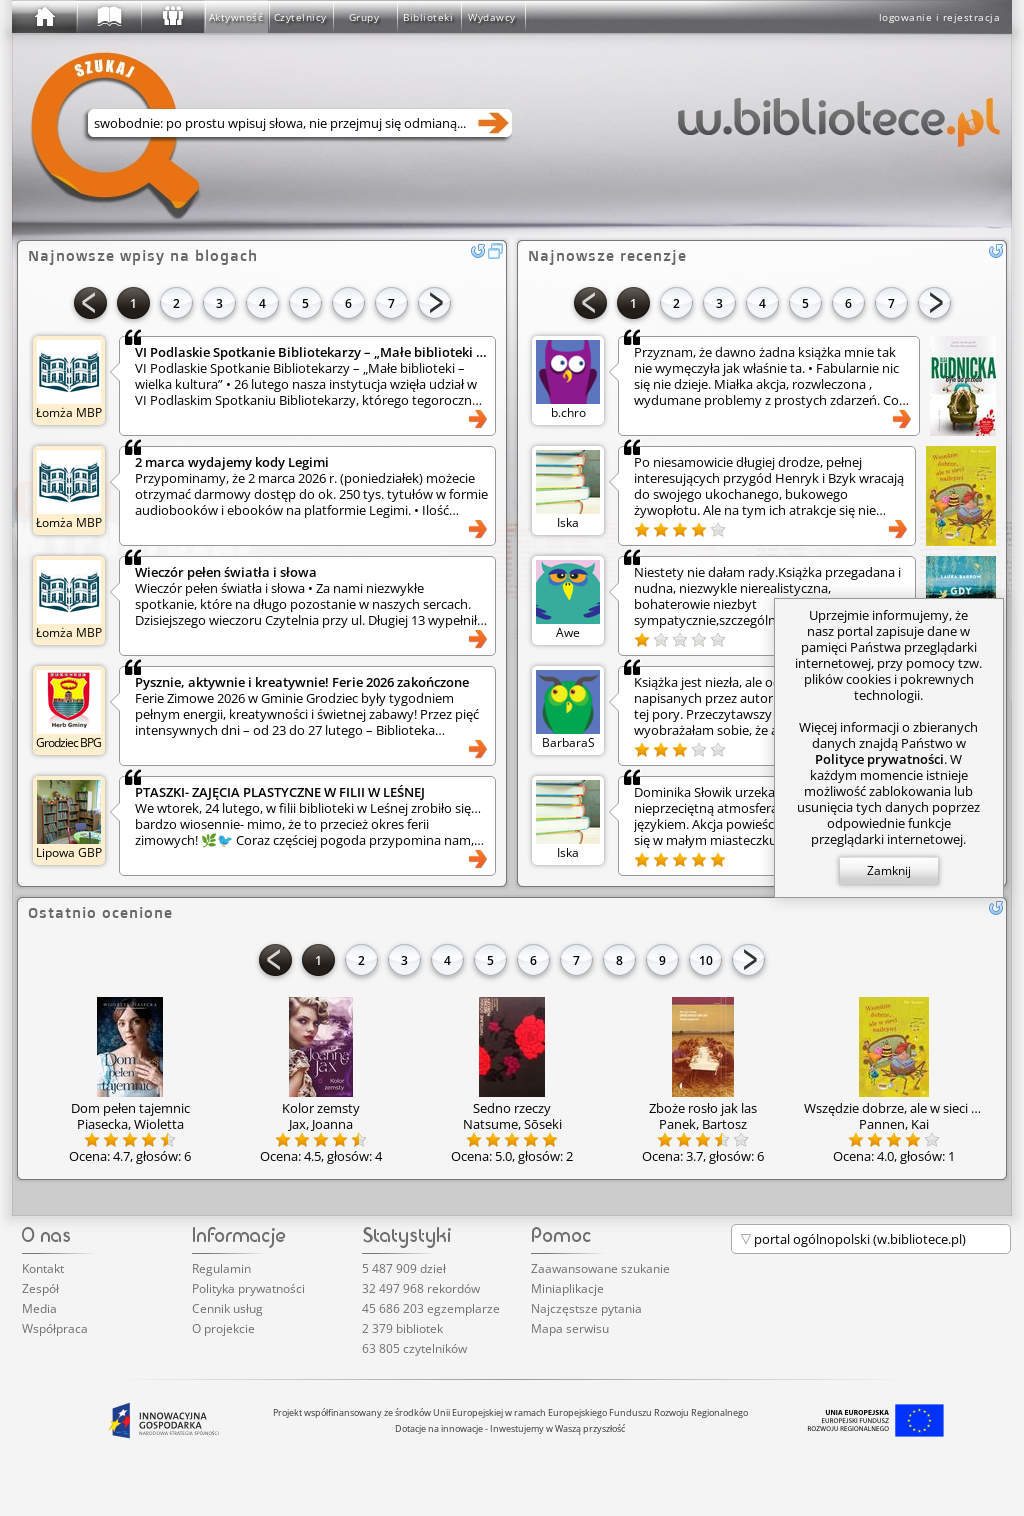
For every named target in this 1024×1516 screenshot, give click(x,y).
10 (706, 960)
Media (39, 1308)
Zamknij (889, 870)
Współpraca (55, 1328)
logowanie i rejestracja (940, 17)
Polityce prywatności (879, 759)
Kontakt (43, 1268)
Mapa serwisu (570, 1328)
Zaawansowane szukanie (600, 1268)
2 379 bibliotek (402, 1328)
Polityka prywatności (248, 1288)
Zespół (40, 1288)
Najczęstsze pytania (586, 1308)
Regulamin (221, 1268)
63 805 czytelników (414, 1348)
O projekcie (223, 1328)
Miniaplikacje (567, 1288)
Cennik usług (227, 1308)
